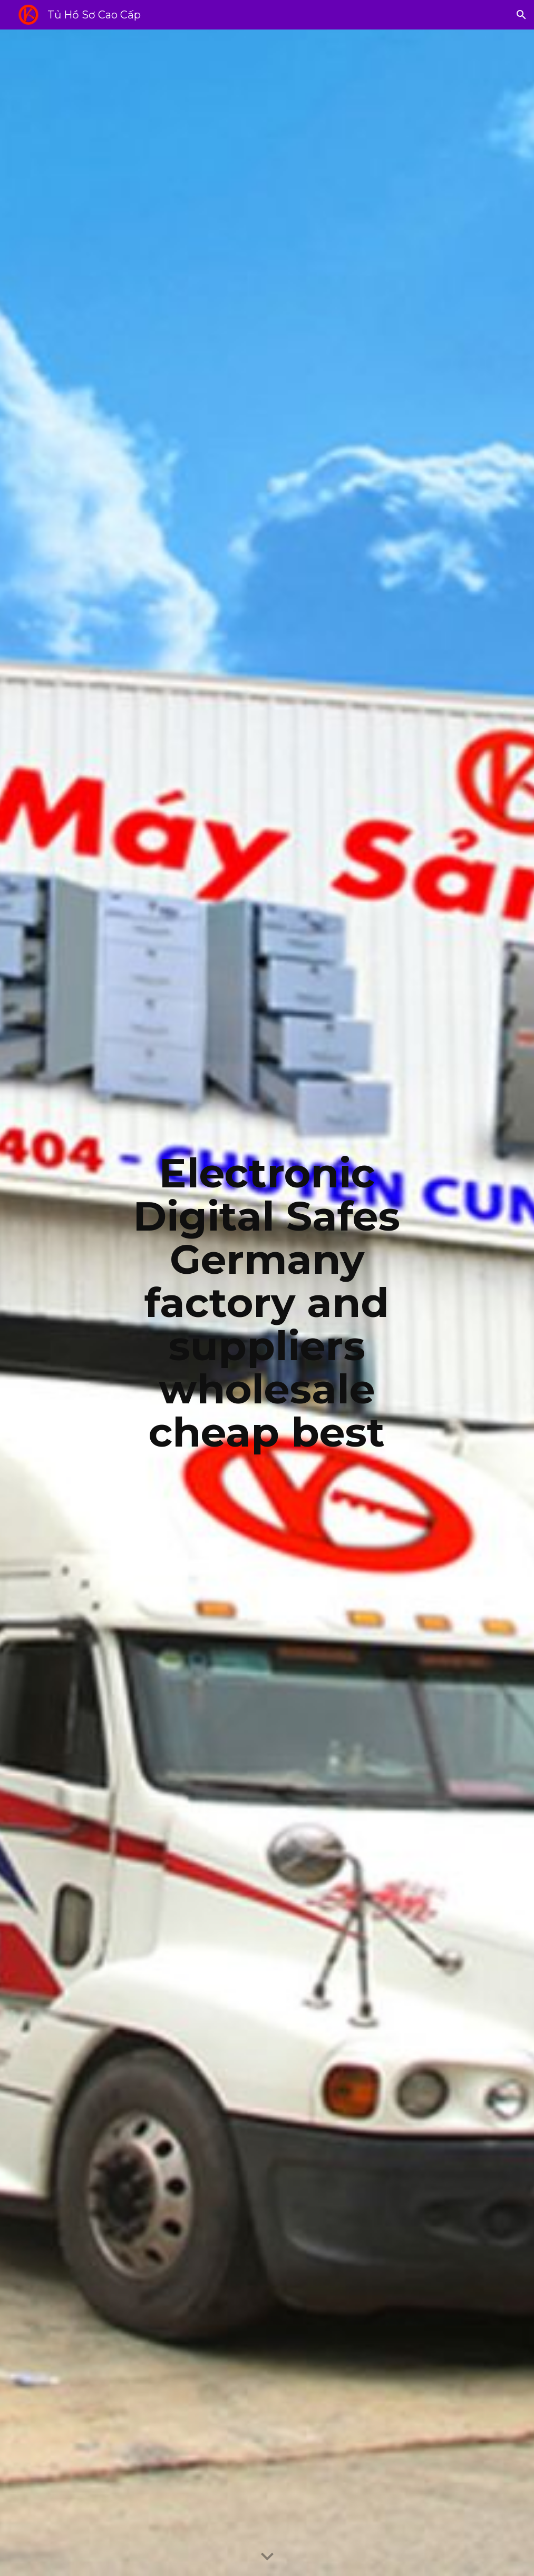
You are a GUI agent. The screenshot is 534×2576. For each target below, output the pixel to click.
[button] (521, 14)
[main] (267, 1302)
